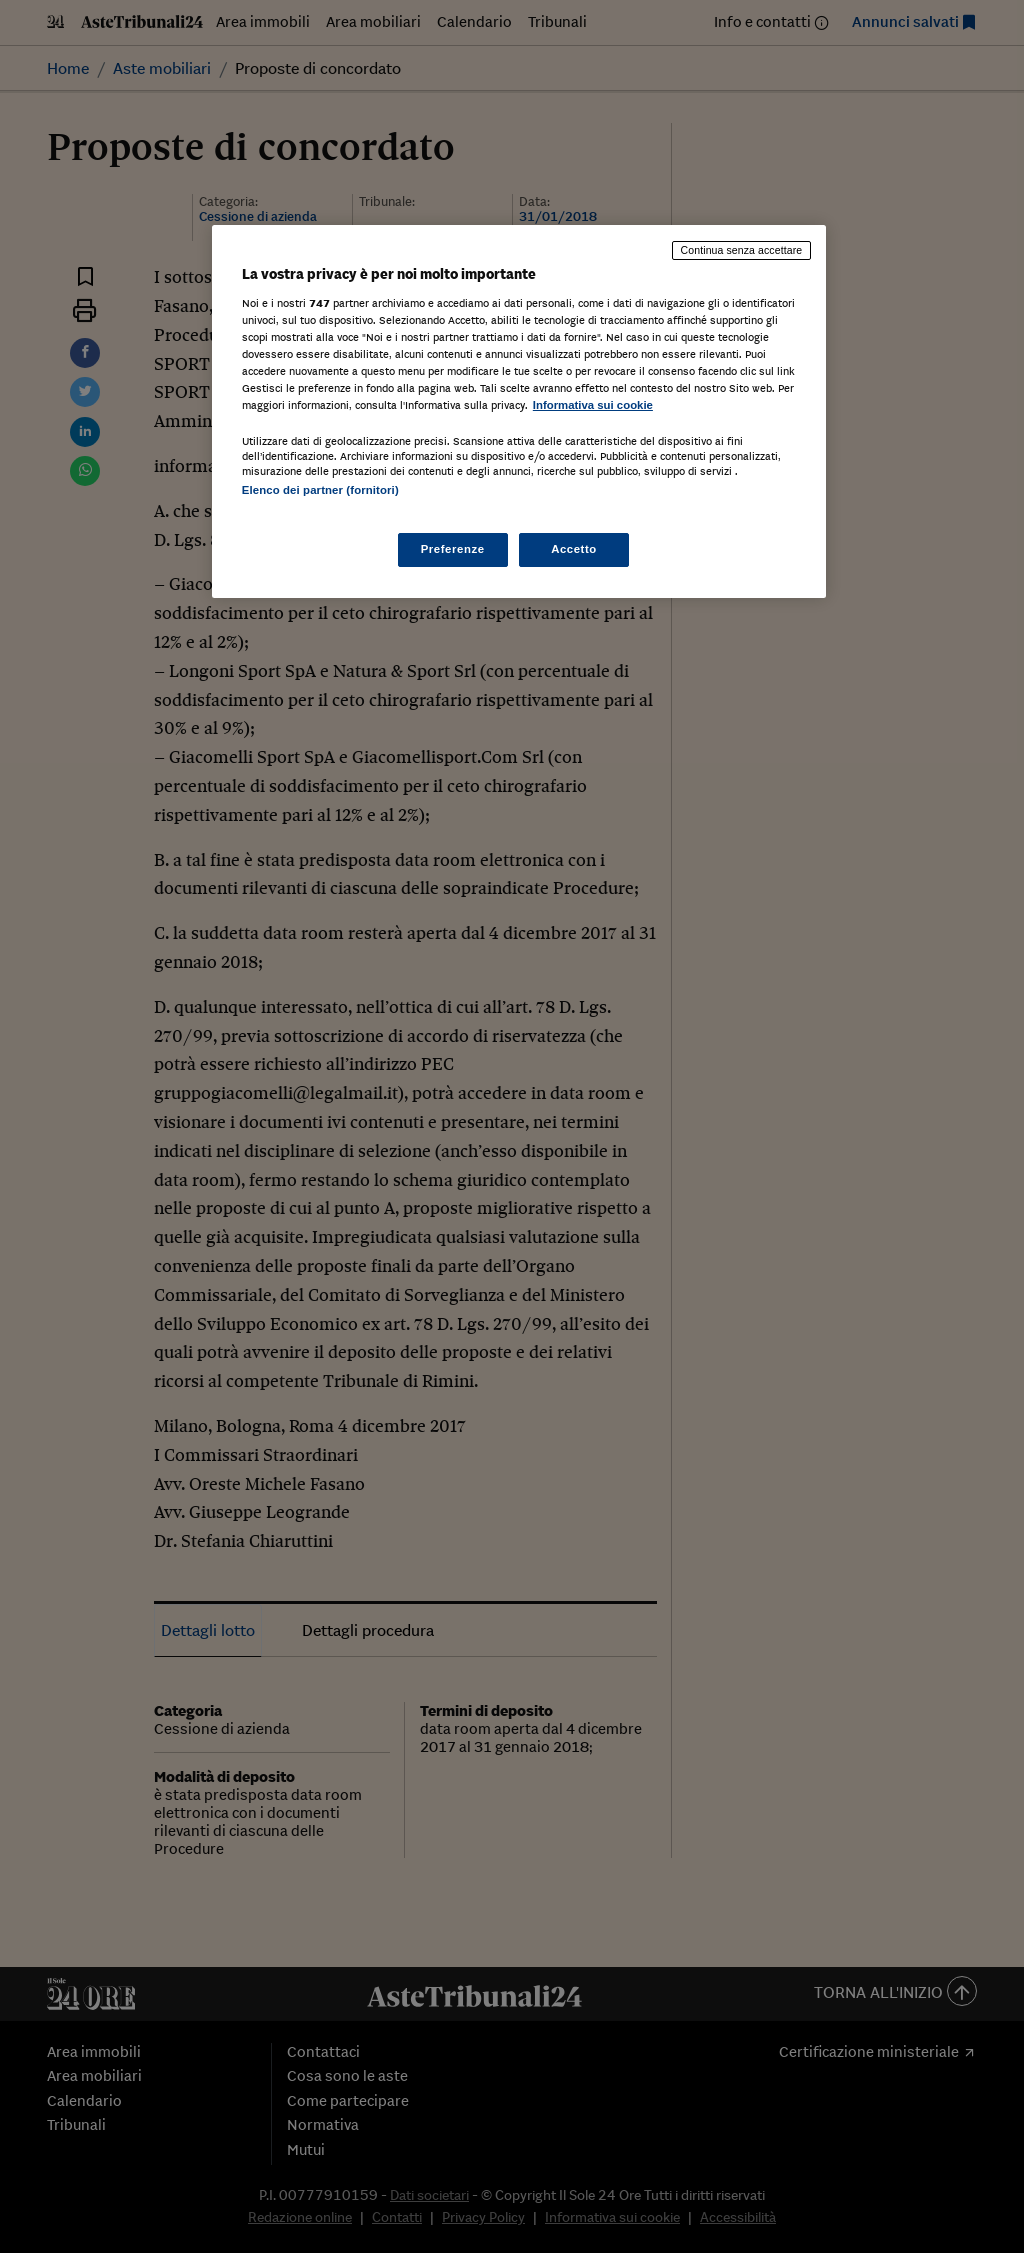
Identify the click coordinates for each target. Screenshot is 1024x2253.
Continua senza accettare (742, 250)
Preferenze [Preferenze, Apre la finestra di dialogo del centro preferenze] (453, 549)
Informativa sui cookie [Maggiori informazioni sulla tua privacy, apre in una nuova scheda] (593, 405)
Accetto (574, 549)
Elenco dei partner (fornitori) (320, 490)
